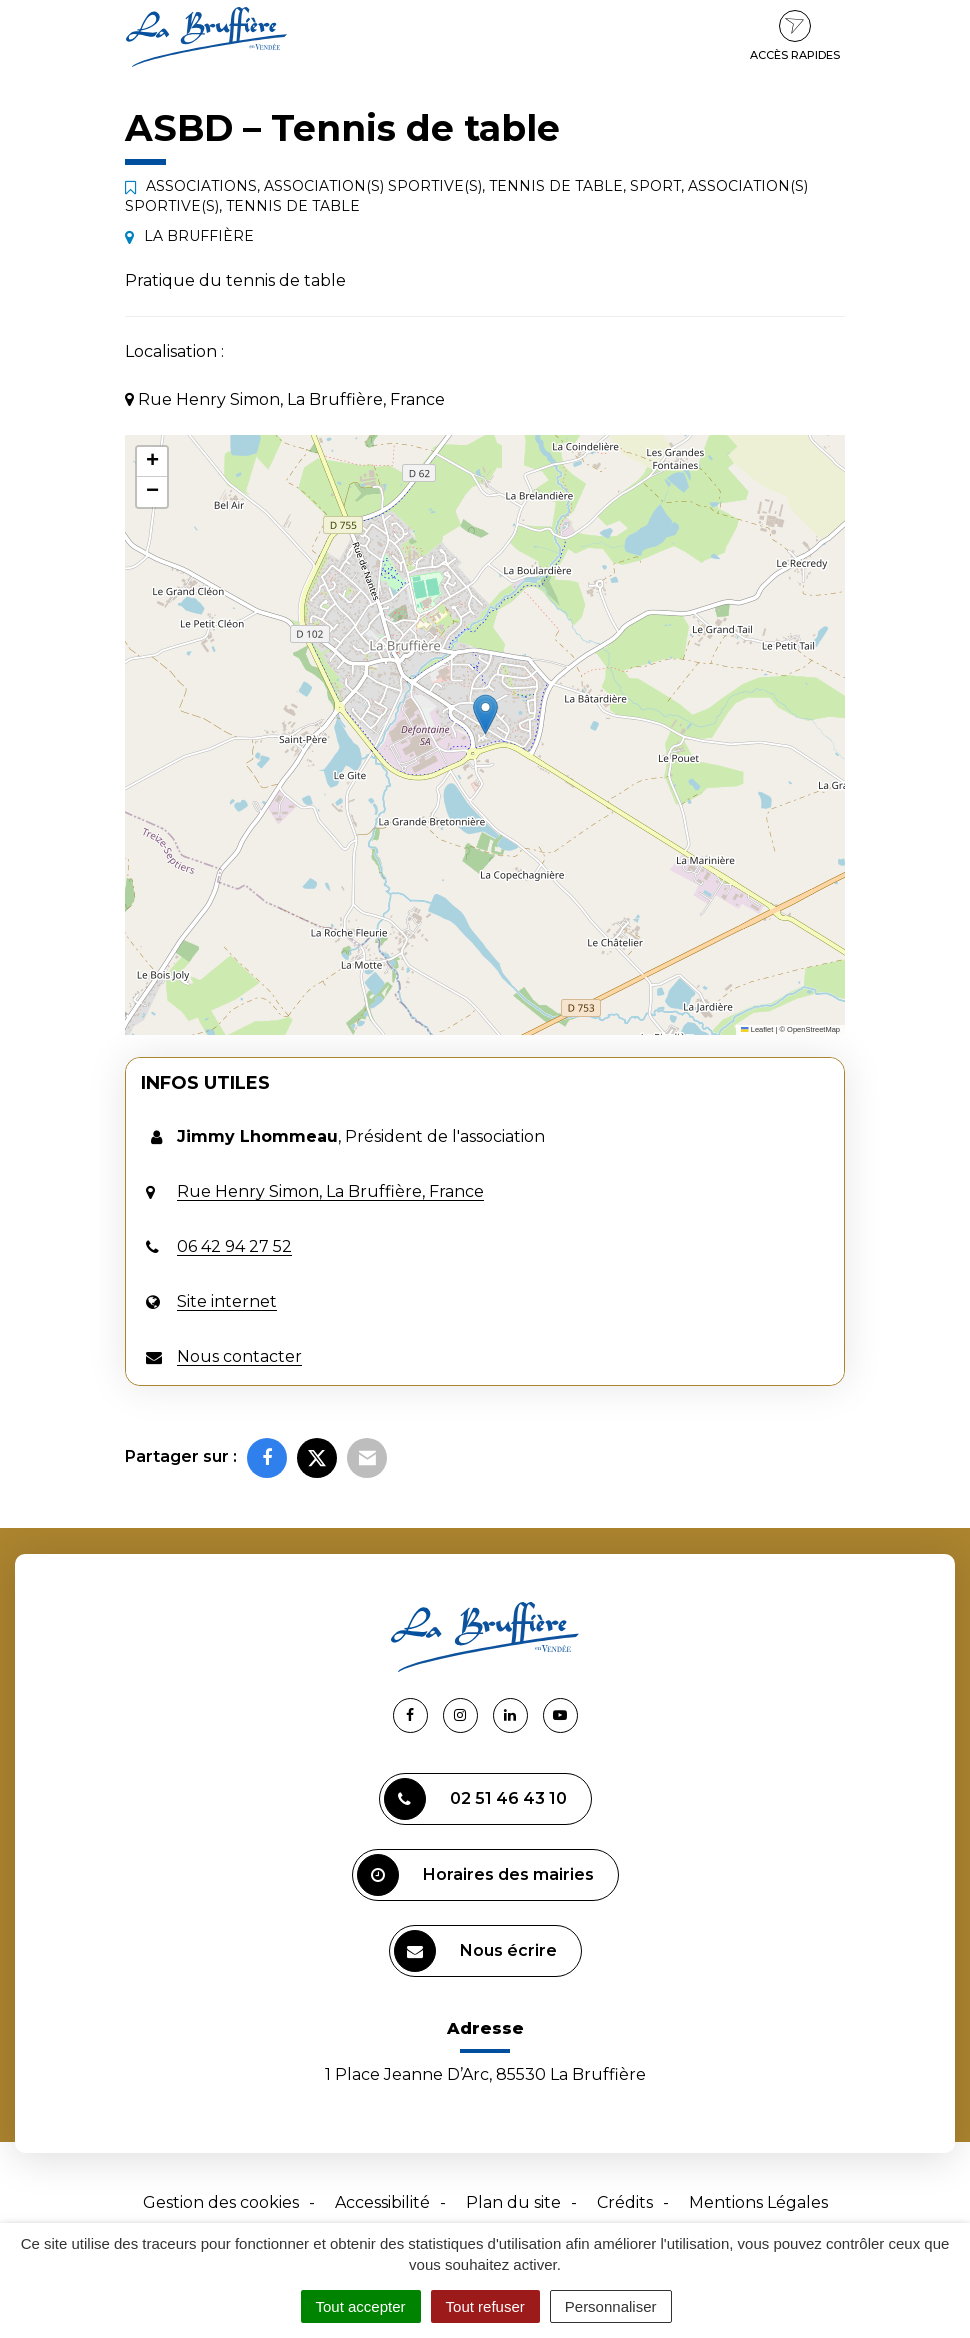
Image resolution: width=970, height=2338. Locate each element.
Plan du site (513, 2202)
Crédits (625, 2202)
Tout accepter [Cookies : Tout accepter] (361, 2306)
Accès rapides (795, 36)
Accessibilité (382, 2202)
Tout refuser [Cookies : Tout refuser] (485, 2306)
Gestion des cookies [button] (221, 2202)
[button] (485, 714)
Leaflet (757, 1029)
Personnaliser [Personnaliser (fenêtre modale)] (611, 2306)
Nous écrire (475, 1951)
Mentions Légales (758, 2202)
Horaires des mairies (475, 1875)
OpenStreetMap (813, 1029)
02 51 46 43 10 (475, 1799)
